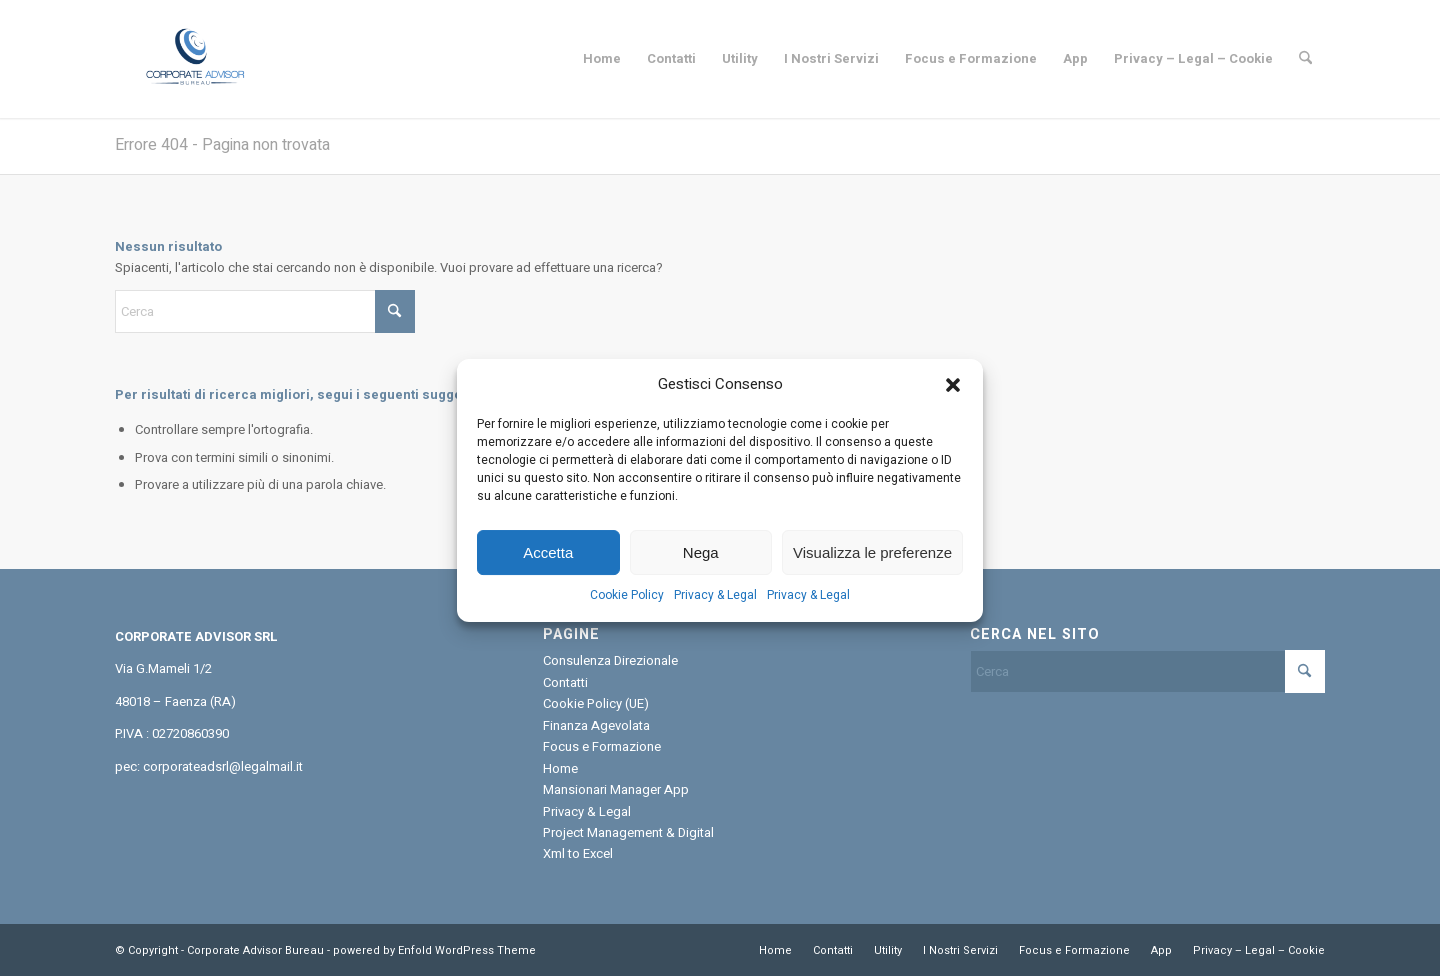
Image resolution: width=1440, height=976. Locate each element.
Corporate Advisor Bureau (255, 950)
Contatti (565, 682)
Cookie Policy (627, 608)
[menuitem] (602, 59)
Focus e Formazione (602, 746)
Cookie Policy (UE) (596, 703)
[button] (953, 397)
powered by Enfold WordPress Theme (434, 950)
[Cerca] (1305, 59)
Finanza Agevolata (596, 725)
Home (560, 768)
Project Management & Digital (628, 832)
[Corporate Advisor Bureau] (194, 59)
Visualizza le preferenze (872, 565)
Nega (701, 565)
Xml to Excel (578, 853)
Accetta (548, 565)
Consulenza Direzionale (610, 660)
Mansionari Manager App (616, 789)
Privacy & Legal (715, 608)
